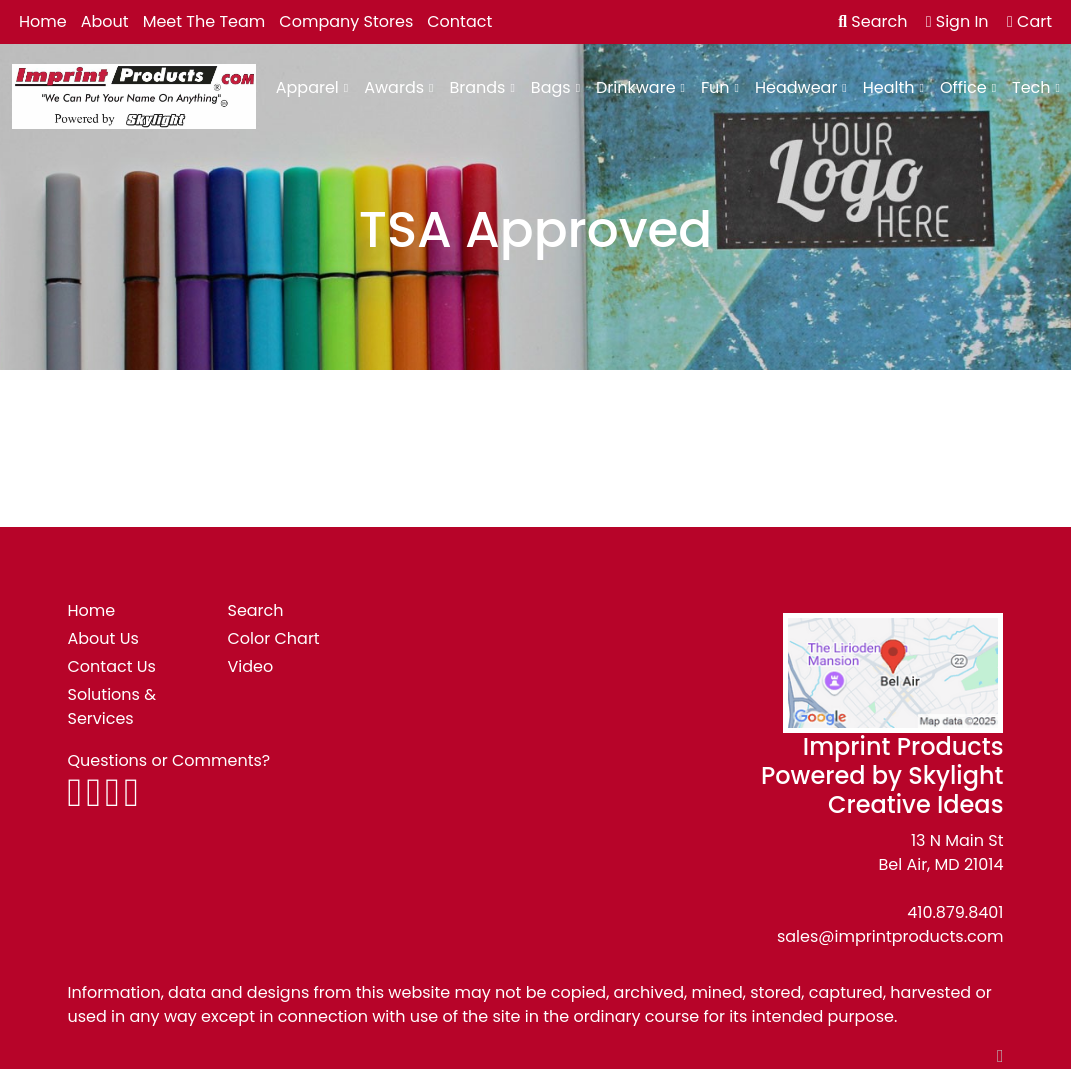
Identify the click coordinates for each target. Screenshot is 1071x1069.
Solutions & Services (112, 706)
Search (872, 21)
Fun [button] (715, 87)
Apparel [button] (307, 87)
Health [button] (889, 87)
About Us (103, 638)
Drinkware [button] (636, 87)
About (105, 21)
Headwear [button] (796, 87)
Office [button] (963, 87)
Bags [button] (551, 87)
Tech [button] (1031, 87)
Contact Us (112, 666)
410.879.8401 (955, 912)
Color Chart (273, 638)
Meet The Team (204, 21)
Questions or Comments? (169, 760)
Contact (459, 21)
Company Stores (346, 21)
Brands (477, 87)
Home (43, 21)
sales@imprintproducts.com (890, 936)
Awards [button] (394, 87)
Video (250, 666)
